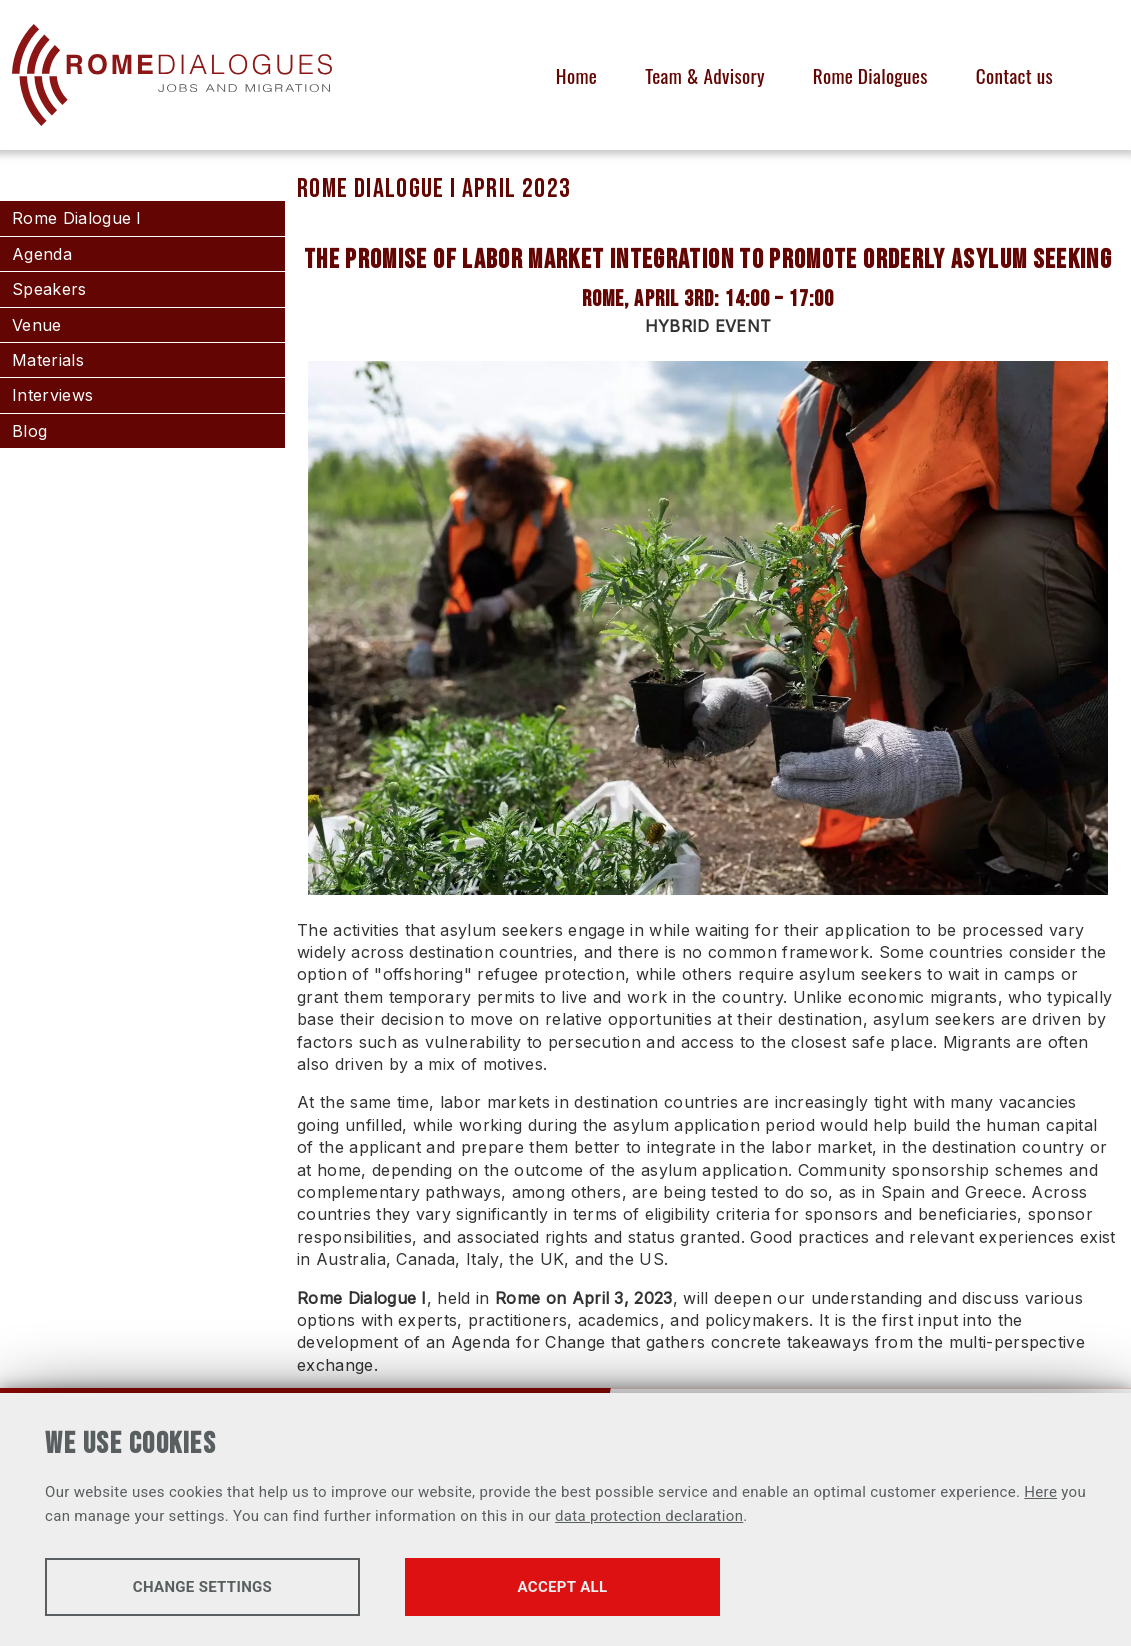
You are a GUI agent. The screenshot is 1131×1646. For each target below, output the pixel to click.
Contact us (1014, 75)
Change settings (202, 1587)
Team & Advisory (705, 75)
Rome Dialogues (870, 75)
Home (576, 75)
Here (1040, 1492)
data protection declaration (649, 1516)
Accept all (563, 1587)
